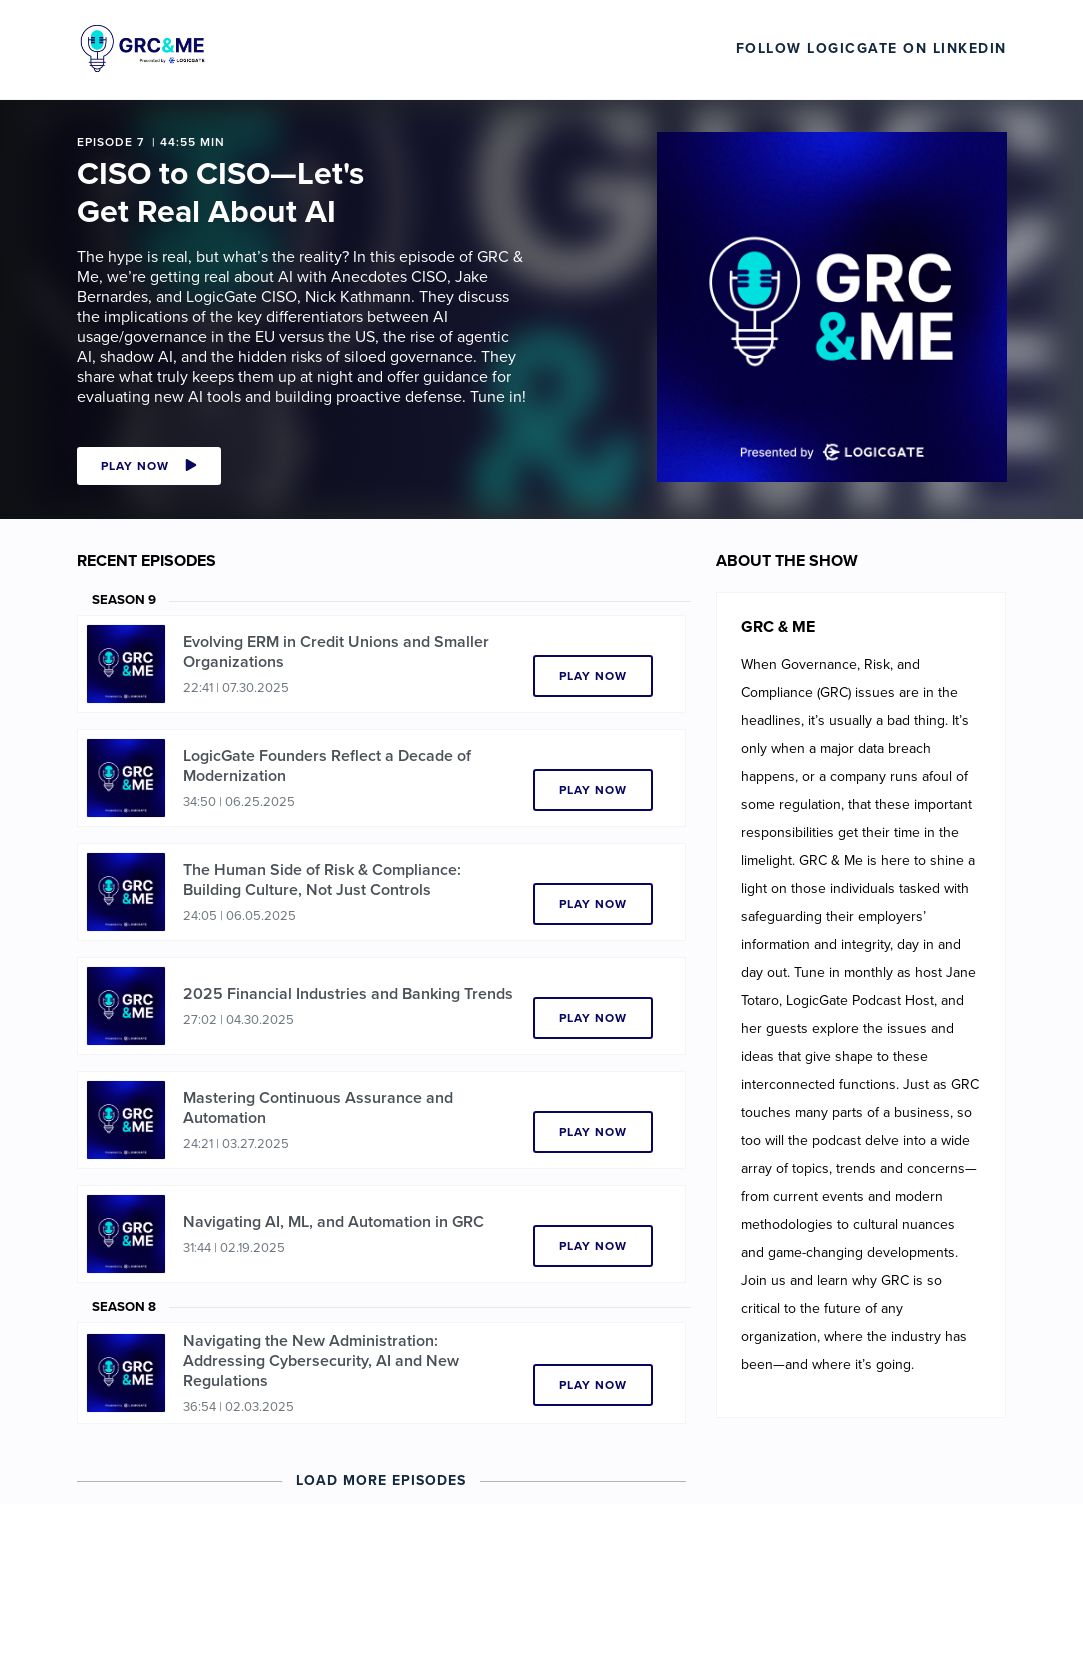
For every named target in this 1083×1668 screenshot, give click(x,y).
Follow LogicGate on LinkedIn (871, 48)
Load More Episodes (381, 1480)
